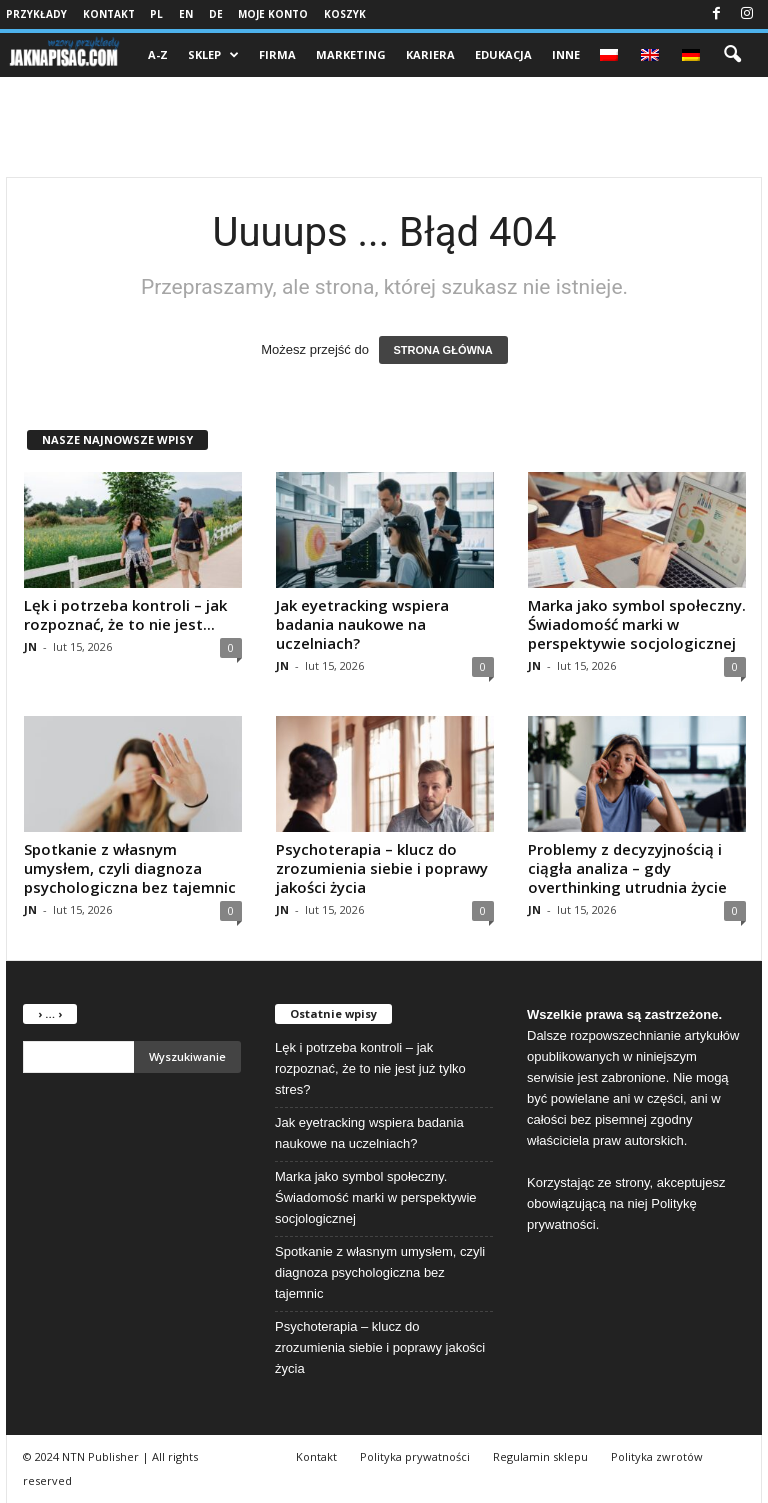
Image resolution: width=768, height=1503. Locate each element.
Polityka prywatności (415, 1456)
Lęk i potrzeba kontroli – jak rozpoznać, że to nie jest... (125, 614)
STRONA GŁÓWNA (443, 350)
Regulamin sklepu (540, 1456)
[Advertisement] (384, 127)
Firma (277, 54)
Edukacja (503, 54)
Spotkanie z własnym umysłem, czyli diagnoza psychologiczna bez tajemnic (130, 868)
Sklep (213, 55)
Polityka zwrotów (657, 1456)
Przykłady (36, 14)
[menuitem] (610, 55)
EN (186, 14)
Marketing (351, 54)
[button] (732, 55)
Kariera (430, 54)
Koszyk (345, 14)
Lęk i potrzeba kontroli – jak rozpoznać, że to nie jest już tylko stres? (370, 1068)
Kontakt (109, 14)
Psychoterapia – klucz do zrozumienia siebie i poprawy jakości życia (382, 868)
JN (30, 646)
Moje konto (273, 14)
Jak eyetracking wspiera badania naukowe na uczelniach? (362, 624)
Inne (566, 54)
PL (156, 14)
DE (216, 14)
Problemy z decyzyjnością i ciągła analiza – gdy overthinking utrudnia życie (627, 868)
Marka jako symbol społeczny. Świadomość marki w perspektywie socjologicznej (637, 624)
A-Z (158, 54)
